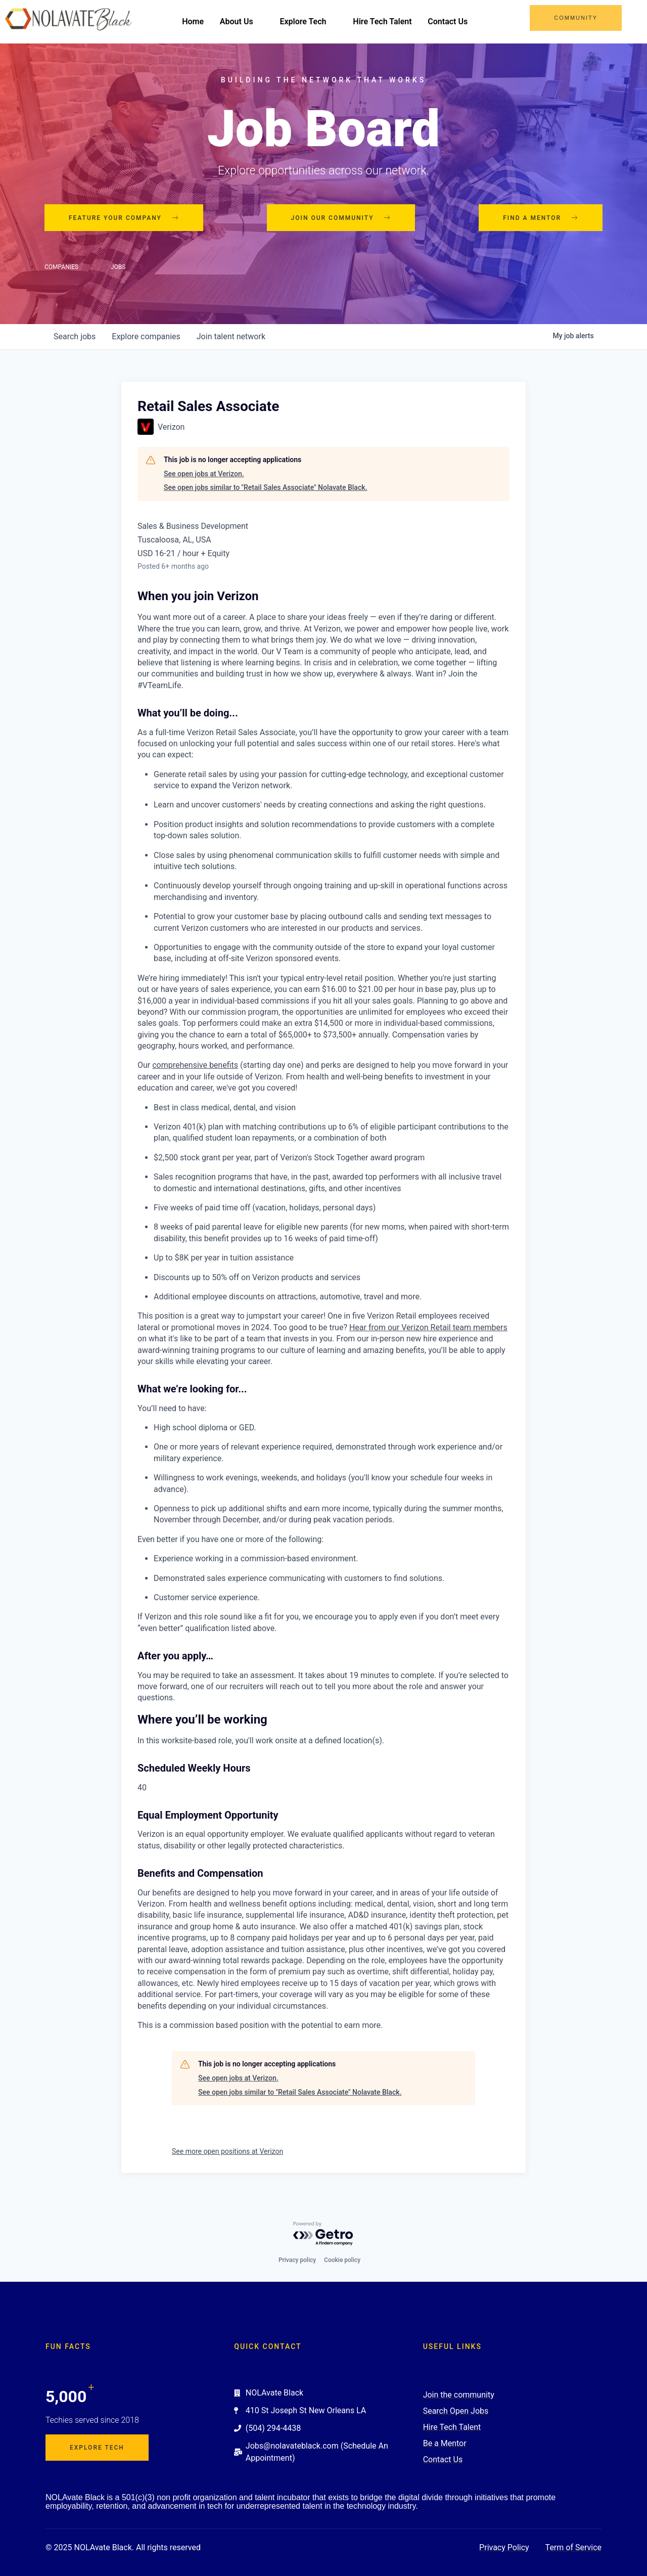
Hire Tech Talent (386, 21)
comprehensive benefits (195, 1065)
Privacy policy (297, 2260)
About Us (245, 21)
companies (146, 337)
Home (197, 21)
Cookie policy (342, 2260)
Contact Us (452, 21)
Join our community (341, 217)
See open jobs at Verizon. (204, 474)
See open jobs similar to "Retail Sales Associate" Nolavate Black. (265, 488)
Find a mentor (540, 217)
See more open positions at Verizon (227, 2152)
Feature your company (124, 217)
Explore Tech (312, 21)
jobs (75, 337)
